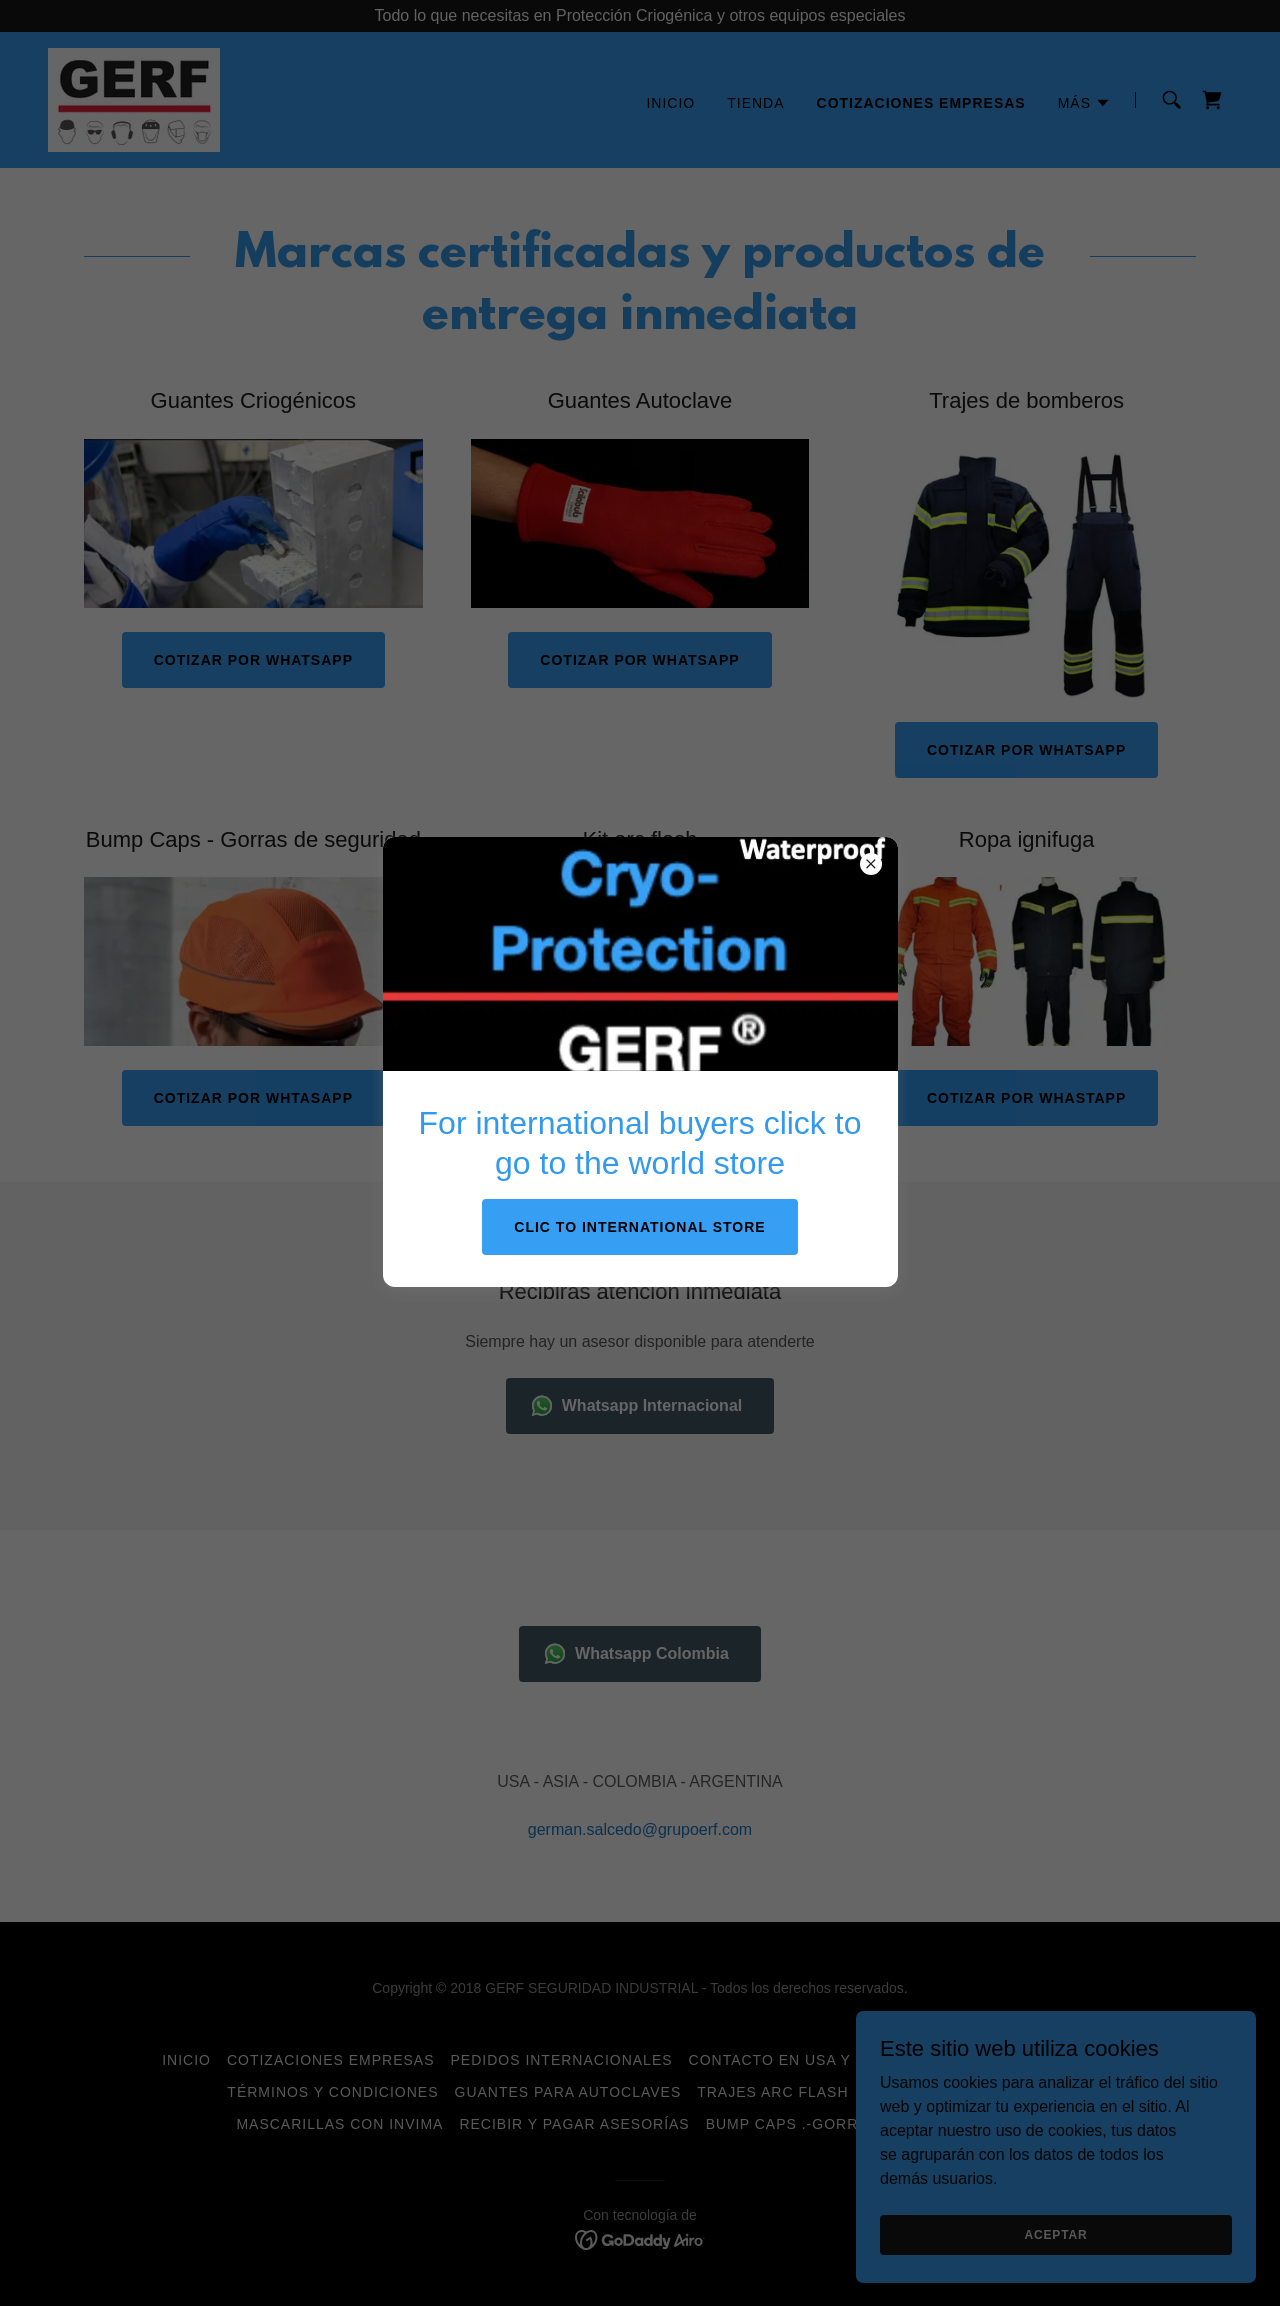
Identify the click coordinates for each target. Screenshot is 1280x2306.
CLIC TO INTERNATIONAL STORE (639, 1227)
